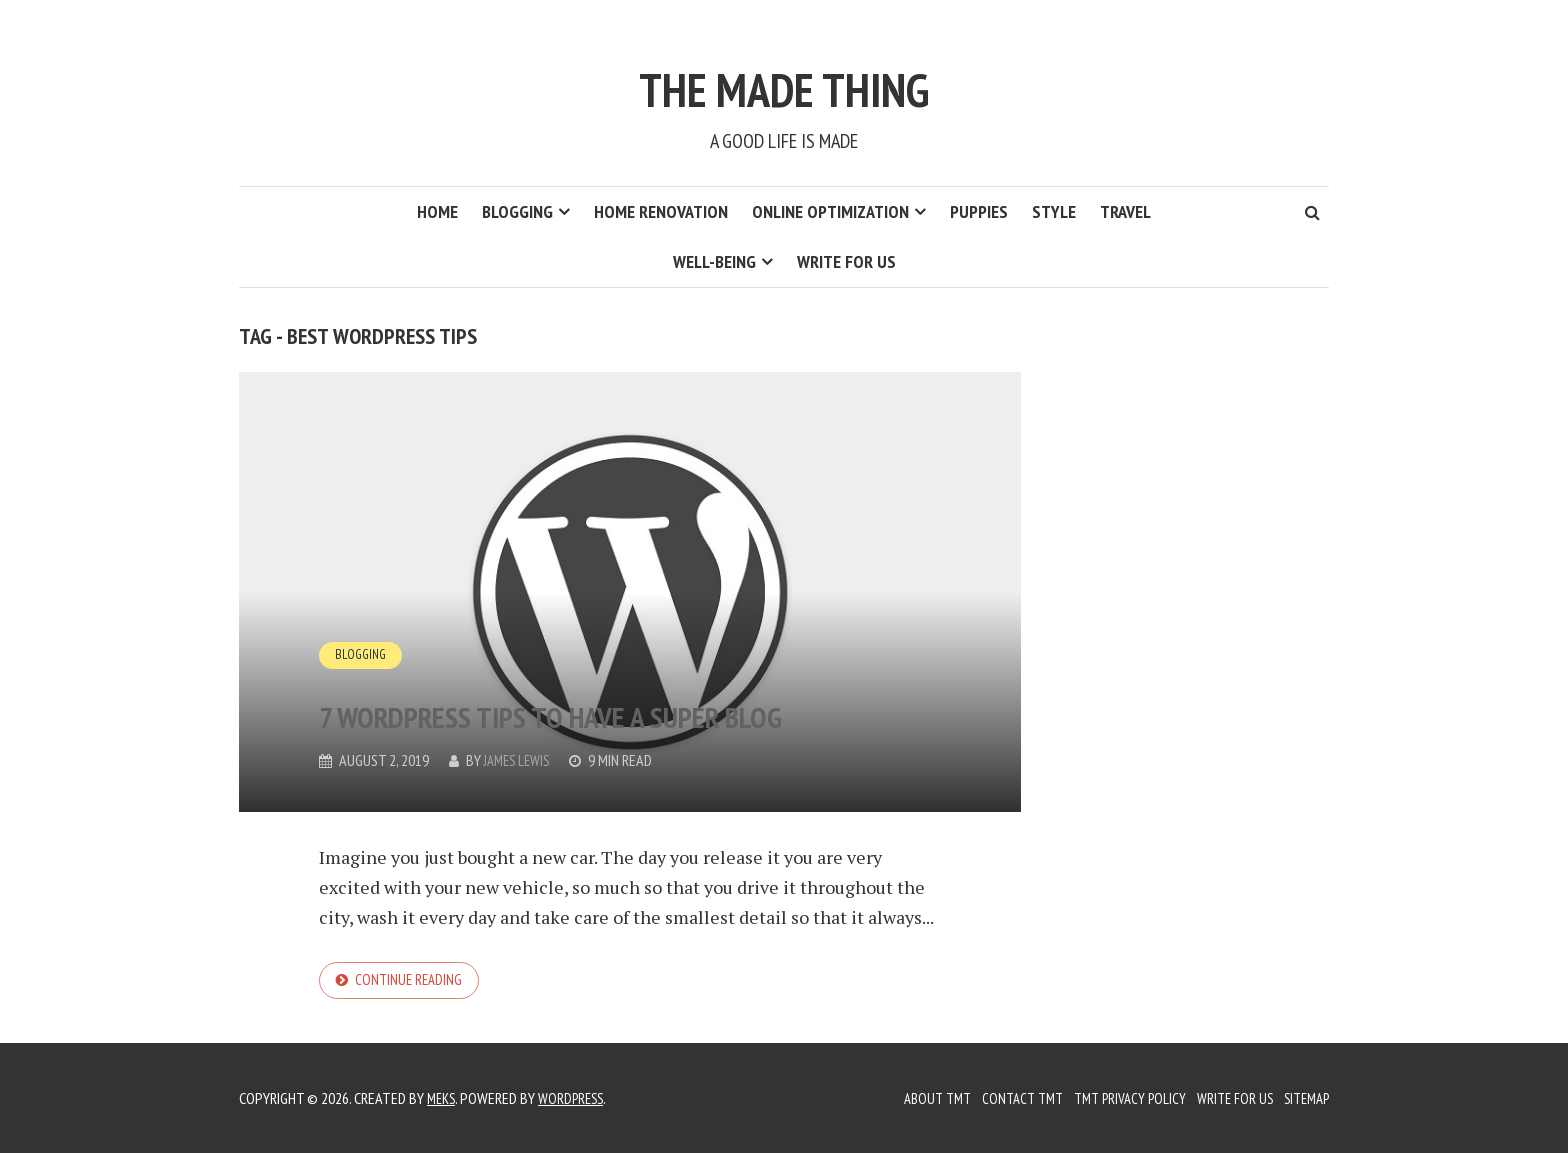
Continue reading (412, 982)
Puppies (979, 211)
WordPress (577, 1098)
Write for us (846, 261)
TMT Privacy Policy (1115, 1098)
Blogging (517, 211)
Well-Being (714, 261)
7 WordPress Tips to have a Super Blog (581, 683)
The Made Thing (784, 77)
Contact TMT (1002, 1098)
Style (1054, 211)
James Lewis (520, 760)
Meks (443, 1098)
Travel (1125, 211)
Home (437, 211)
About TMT (912, 1098)
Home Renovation (661, 211)
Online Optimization (830, 211)
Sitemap (1303, 1098)
